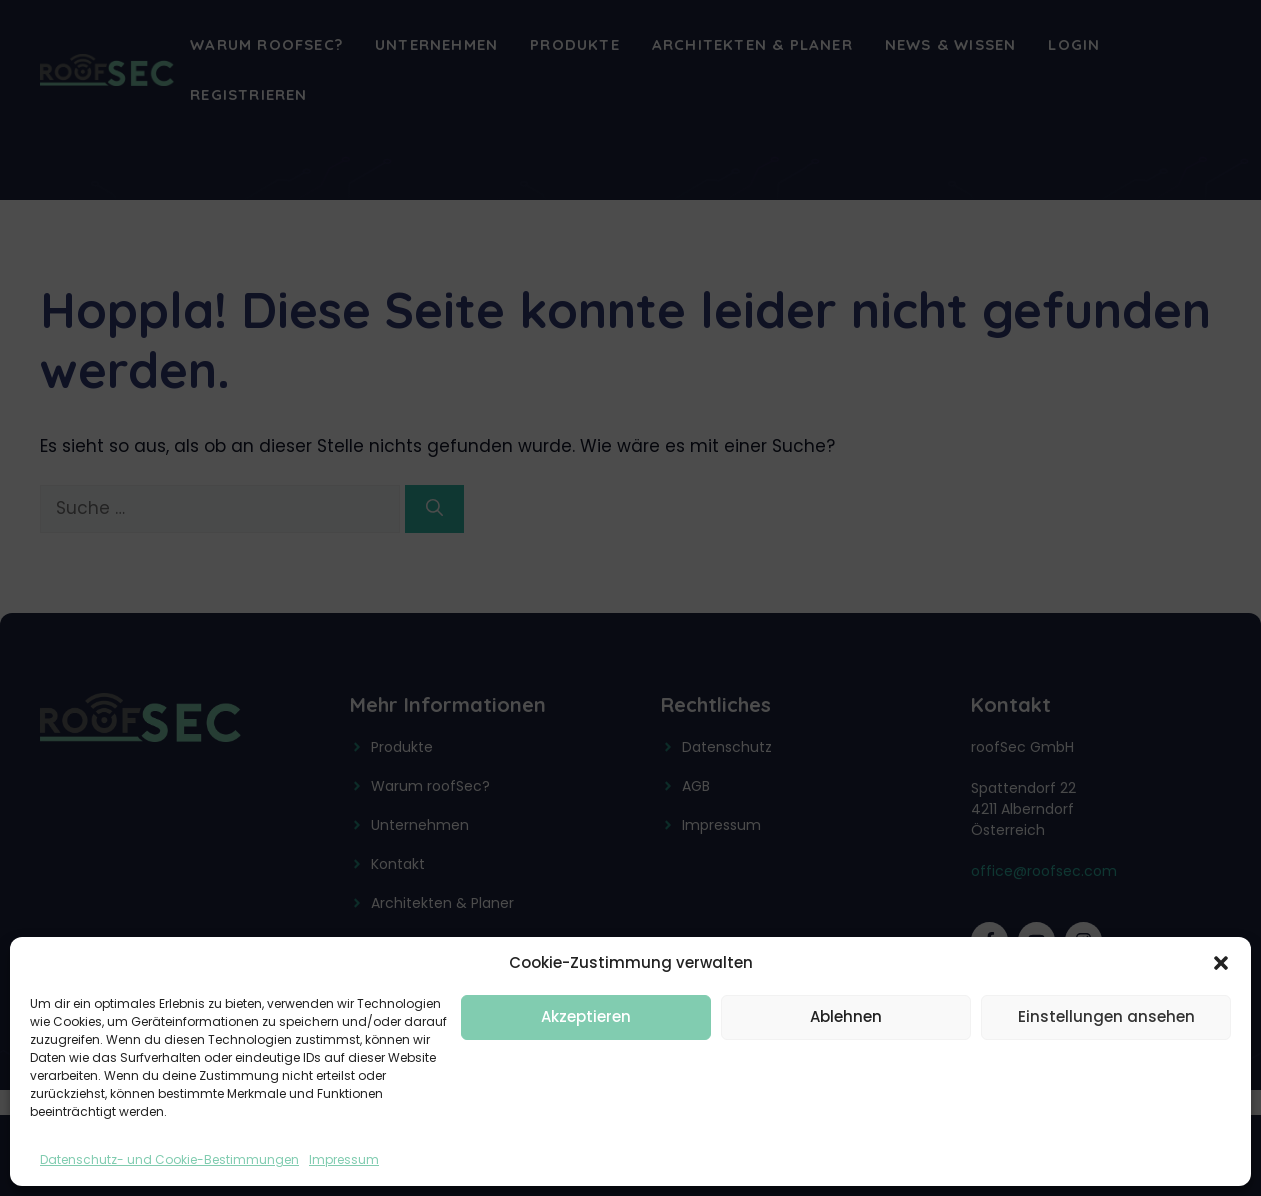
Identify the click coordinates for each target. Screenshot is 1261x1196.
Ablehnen (846, 1016)
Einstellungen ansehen (1106, 1016)
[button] (1221, 963)
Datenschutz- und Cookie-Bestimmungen (169, 1159)
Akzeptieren (586, 1016)
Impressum (344, 1159)
